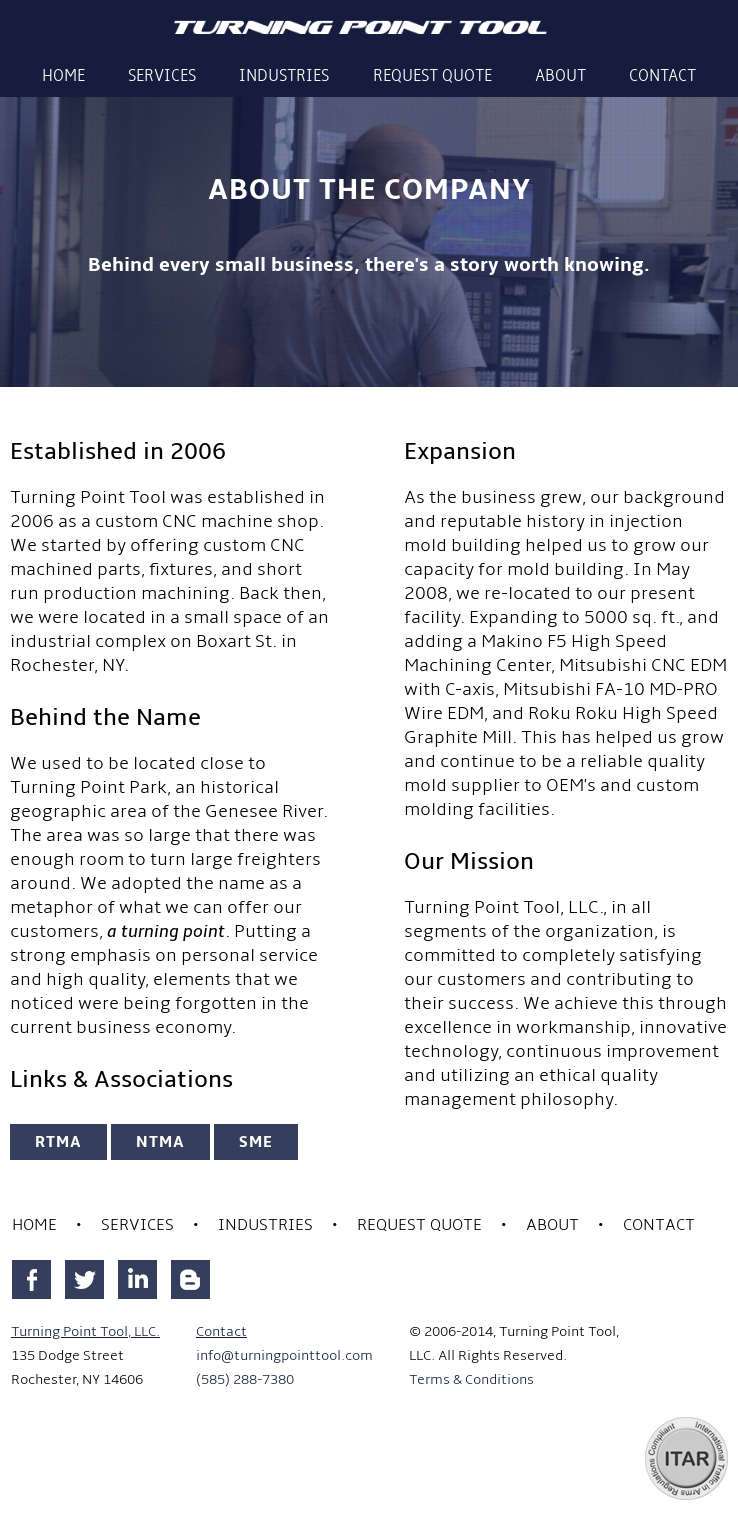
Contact (662, 75)
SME (256, 1142)
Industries (284, 75)
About (560, 75)
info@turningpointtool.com (284, 1355)
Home (63, 75)
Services (162, 75)
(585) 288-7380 (245, 1379)
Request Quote (432, 75)
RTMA (58, 1142)
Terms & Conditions (471, 1379)
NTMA (160, 1142)
